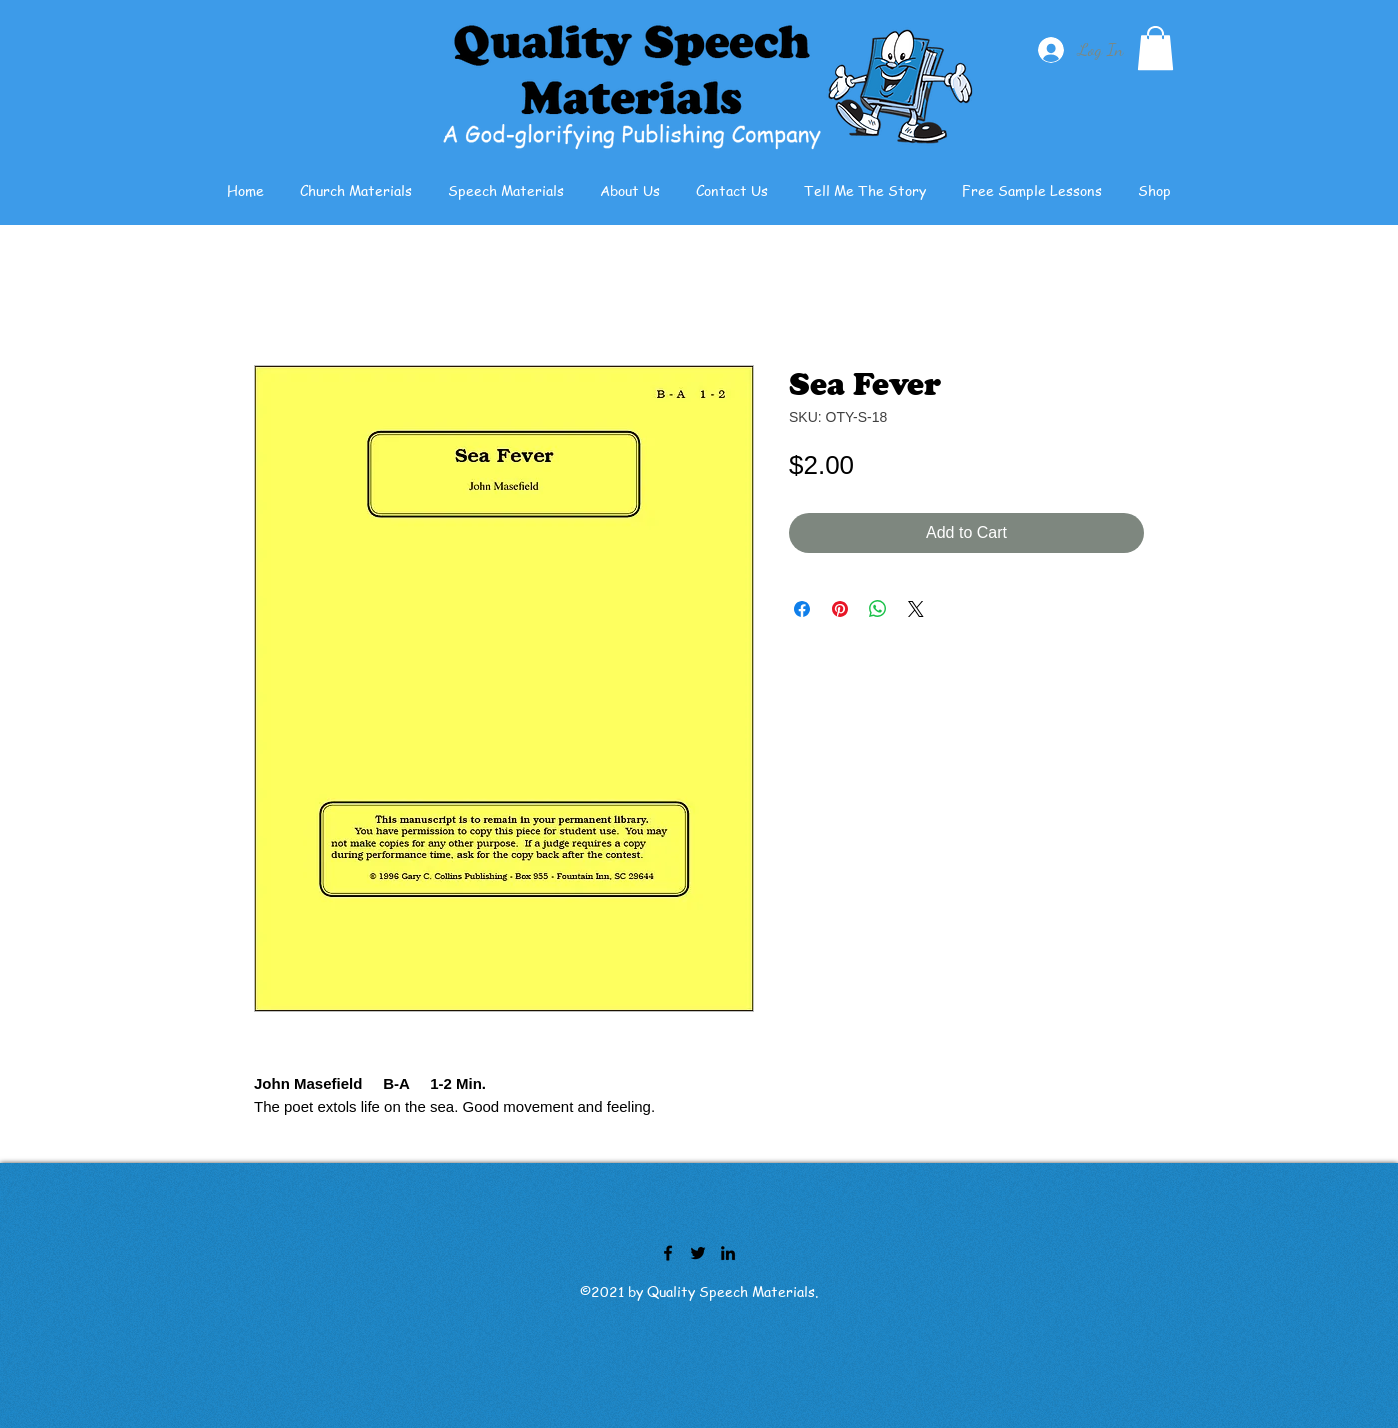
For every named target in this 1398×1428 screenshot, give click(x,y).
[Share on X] (916, 609)
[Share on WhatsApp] (878, 609)
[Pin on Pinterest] (840, 609)
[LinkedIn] (728, 1253)
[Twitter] (698, 1253)
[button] (1155, 48)
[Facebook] (668, 1253)
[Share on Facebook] (802, 609)
